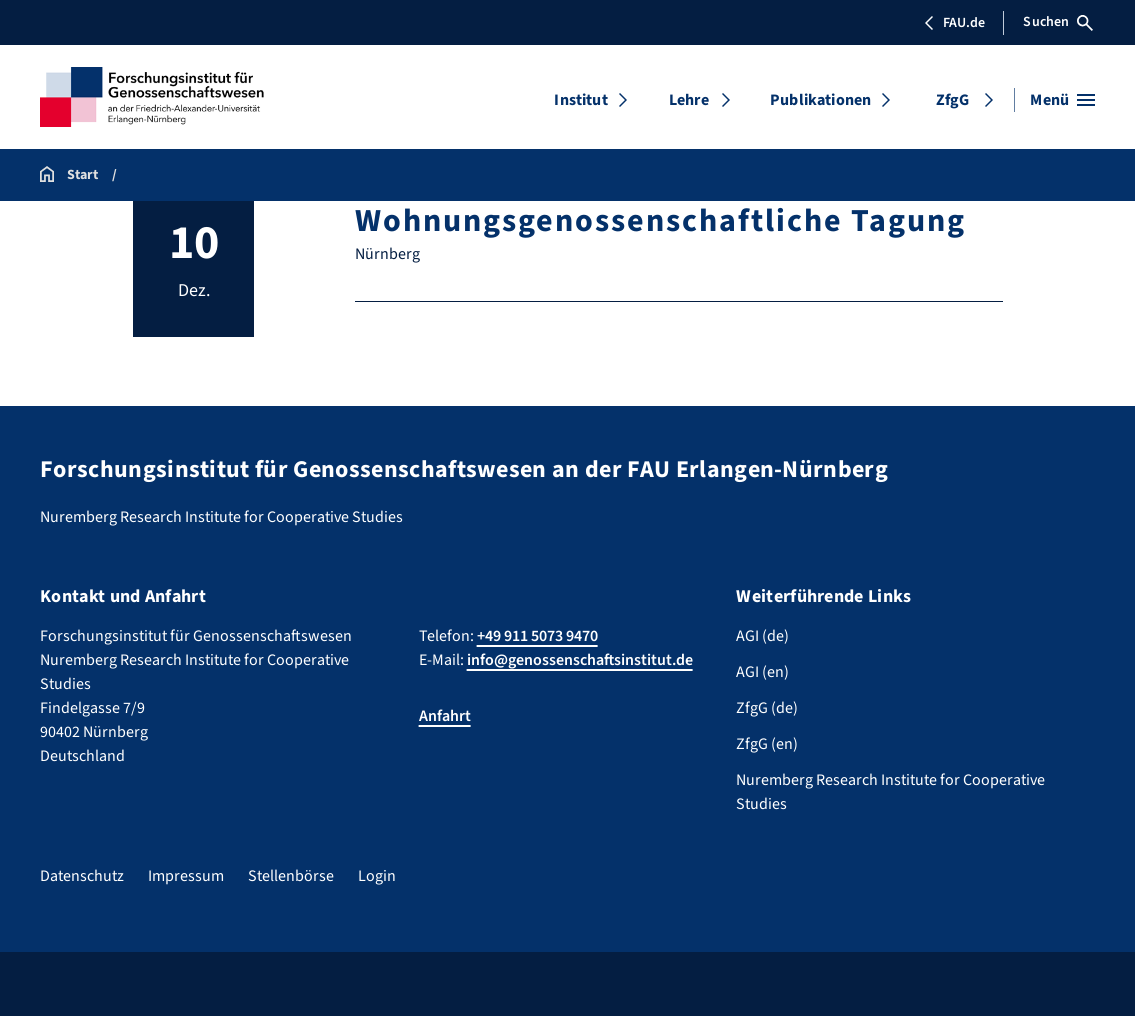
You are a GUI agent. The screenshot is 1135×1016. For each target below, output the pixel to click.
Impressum (186, 876)
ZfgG (953, 100)
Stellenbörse (291, 876)
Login (377, 876)
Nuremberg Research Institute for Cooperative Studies (890, 792)
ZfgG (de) (767, 708)
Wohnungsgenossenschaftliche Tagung (659, 221)
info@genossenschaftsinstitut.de (580, 660)
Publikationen (820, 100)
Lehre (689, 100)
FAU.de (954, 23)
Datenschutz (82, 876)
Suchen (1058, 22)
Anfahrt (445, 716)
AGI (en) (762, 672)
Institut (580, 100)
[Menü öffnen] (1062, 100)
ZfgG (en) (767, 744)
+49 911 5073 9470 (537, 636)
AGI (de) (762, 636)
